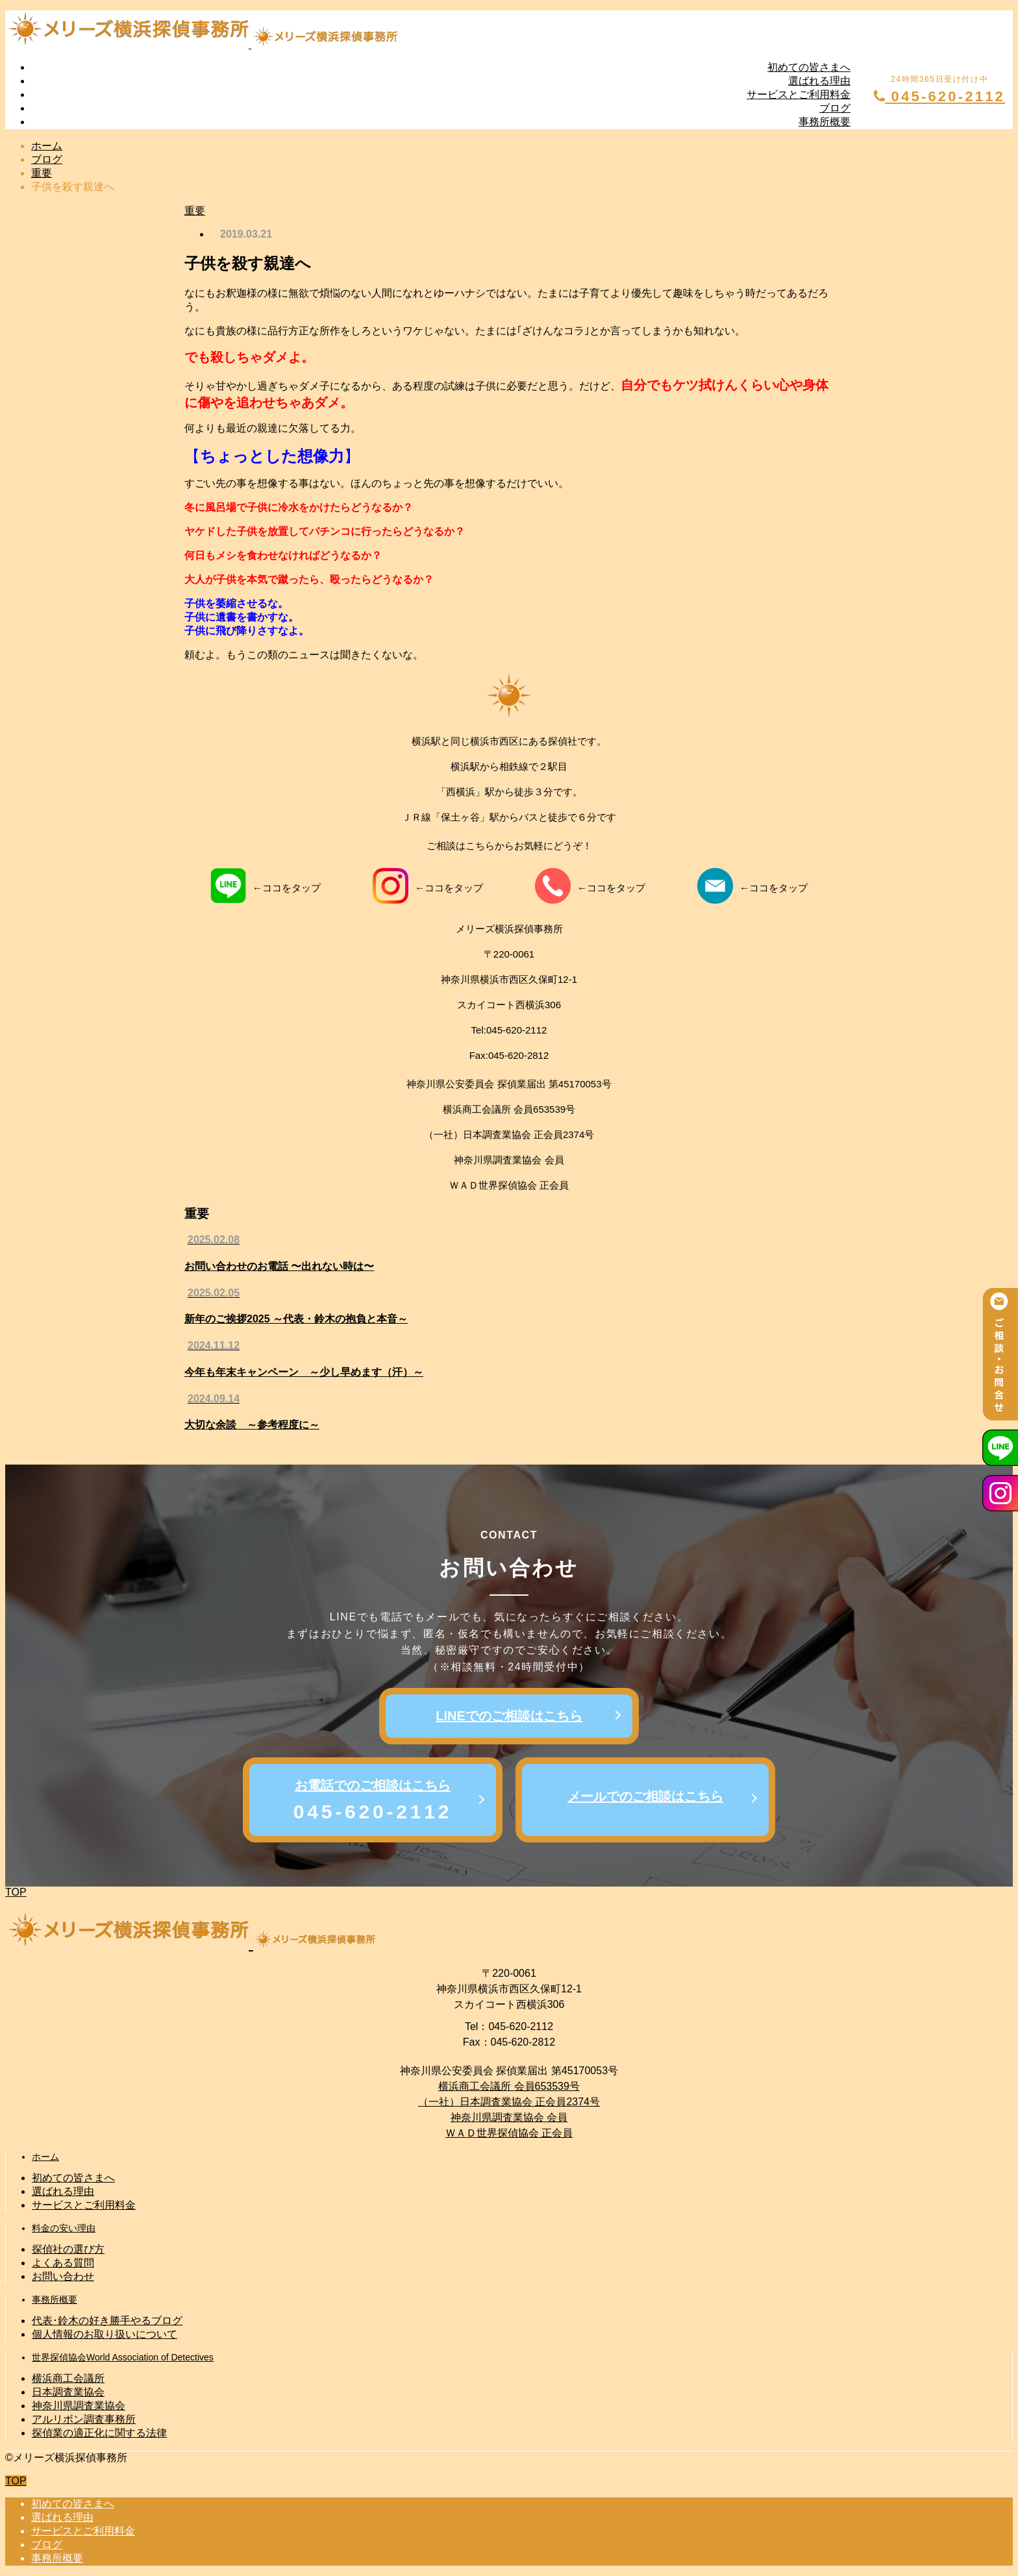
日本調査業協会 (68, 2391)
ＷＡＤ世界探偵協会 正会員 (509, 2132)
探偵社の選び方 (68, 2249)
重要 (194, 210)
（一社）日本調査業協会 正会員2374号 (509, 2101)
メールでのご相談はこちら (645, 1796)
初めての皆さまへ (808, 67)
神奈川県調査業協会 (78, 2405)
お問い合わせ (63, 2276)
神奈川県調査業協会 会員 (509, 2117)
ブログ (834, 108)
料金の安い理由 (63, 2228)
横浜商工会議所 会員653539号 (509, 2086)
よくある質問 (63, 2262)
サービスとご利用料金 (798, 94)
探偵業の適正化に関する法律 (99, 2432)
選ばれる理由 (819, 80)
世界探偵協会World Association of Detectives (123, 2357)
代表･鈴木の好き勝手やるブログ (107, 2320)
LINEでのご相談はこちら (509, 1716)
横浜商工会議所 (68, 2378)
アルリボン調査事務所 (84, 2419)
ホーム (45, 2156)
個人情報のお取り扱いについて (104, 2334)
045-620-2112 (939, 96)
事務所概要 (824, 121)
